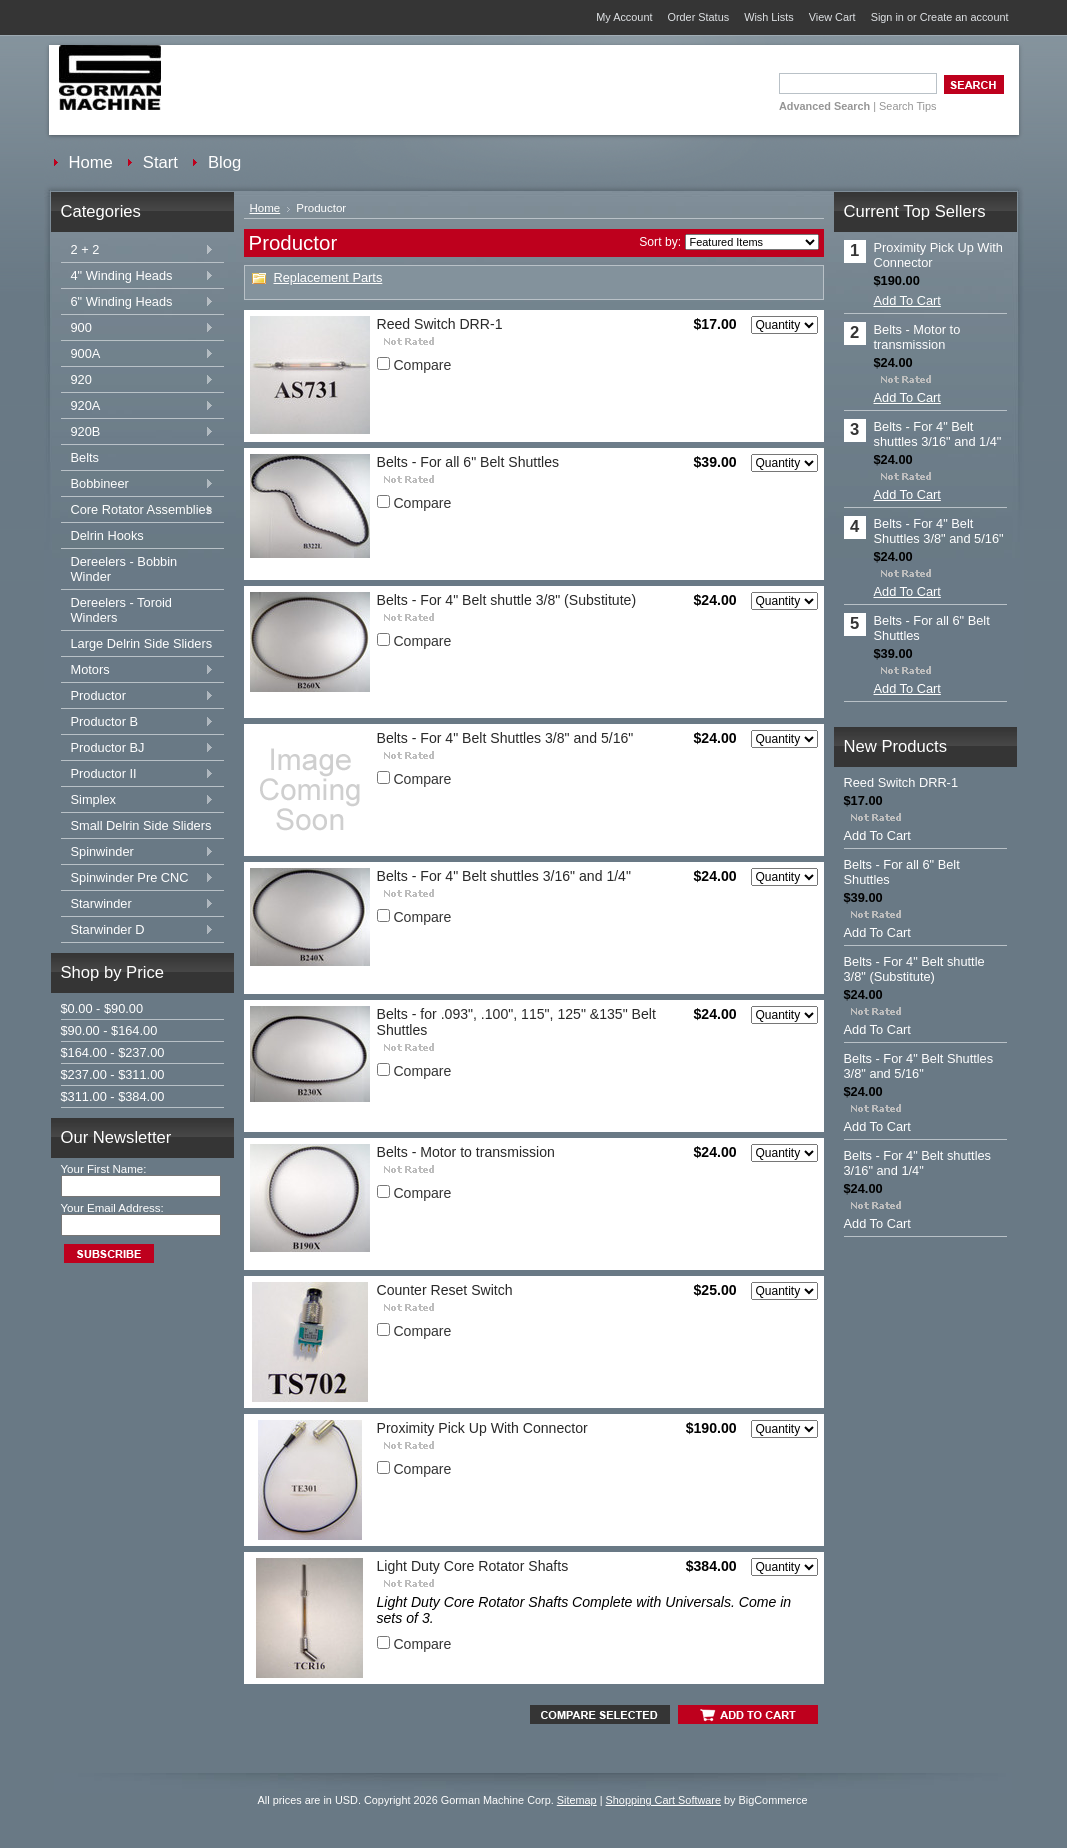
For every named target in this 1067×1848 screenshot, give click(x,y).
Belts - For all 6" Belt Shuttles (468, 462)
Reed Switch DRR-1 (440, 324)
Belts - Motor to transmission (466, 1152)
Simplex (137, 800)
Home (265, 208)
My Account (624, 17)
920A (137, 406)
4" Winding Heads (137, 276)
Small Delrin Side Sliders (141, 825)
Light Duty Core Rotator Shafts (473, 1566)
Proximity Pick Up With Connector (482, 1428)
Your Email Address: (112, 1208)
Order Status (698, 17)
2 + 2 (137, 250)
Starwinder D (137, 930)
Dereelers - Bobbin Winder (124, 569)
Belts (85, 457)
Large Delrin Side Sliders (142, 643)
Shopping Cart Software (663, 1800)
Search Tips (907, 106)
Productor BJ (137, 748)
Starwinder (137, 904)
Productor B (137, 722)
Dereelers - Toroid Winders (121, 610)
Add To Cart (907, 300)
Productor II (137, 774)
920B (137, 432)
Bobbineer (137, 484)
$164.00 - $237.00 (113, 1052)
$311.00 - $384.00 (113, 1096)
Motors (137, 670)
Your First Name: (104, 1169)
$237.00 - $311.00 (113, 1074)
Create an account (964, 17)
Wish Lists (769, 17)
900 (137, 328)
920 (137, 380)
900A (137, 354)
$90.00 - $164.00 (109, 1030)
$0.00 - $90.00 (102, 1008)
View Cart (832, 17)
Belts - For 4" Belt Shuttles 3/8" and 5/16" (505, 738)
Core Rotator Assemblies (137, 510)
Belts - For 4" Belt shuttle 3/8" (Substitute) (507, 600)
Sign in (887, 17)
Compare (422, 365)
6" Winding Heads (137, 302)
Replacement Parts (328, 277)
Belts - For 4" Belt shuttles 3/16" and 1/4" (504, 876)
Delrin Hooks (107, 535)
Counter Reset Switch (445, 1290)
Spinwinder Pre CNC (137, 878)
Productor (137, 696)
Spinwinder (137, 852)
